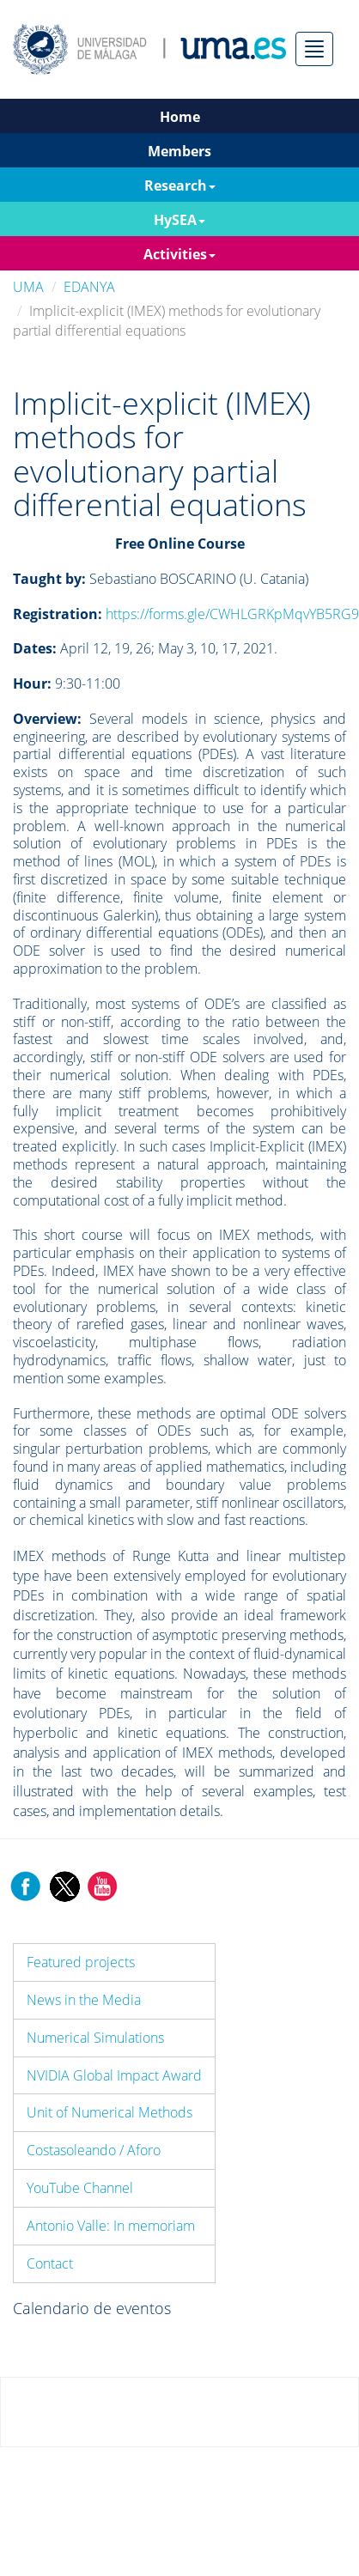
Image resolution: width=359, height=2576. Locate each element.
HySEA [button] (179, 219)
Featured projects (81, 1962)
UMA (28, 286)
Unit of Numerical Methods (109, 2112)
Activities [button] (179, 254)
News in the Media (84, 1999)
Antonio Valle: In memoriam (111, 2225)
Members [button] (179, 151)
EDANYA (89, 286)
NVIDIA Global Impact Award (114, 2075)
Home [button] (180, 116)
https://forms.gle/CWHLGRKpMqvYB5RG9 (232, 614)
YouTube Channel (80, 2187)
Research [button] (180, 185)
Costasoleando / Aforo (94, 2150)
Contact (50, 2263)
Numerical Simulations (95, 2037)
